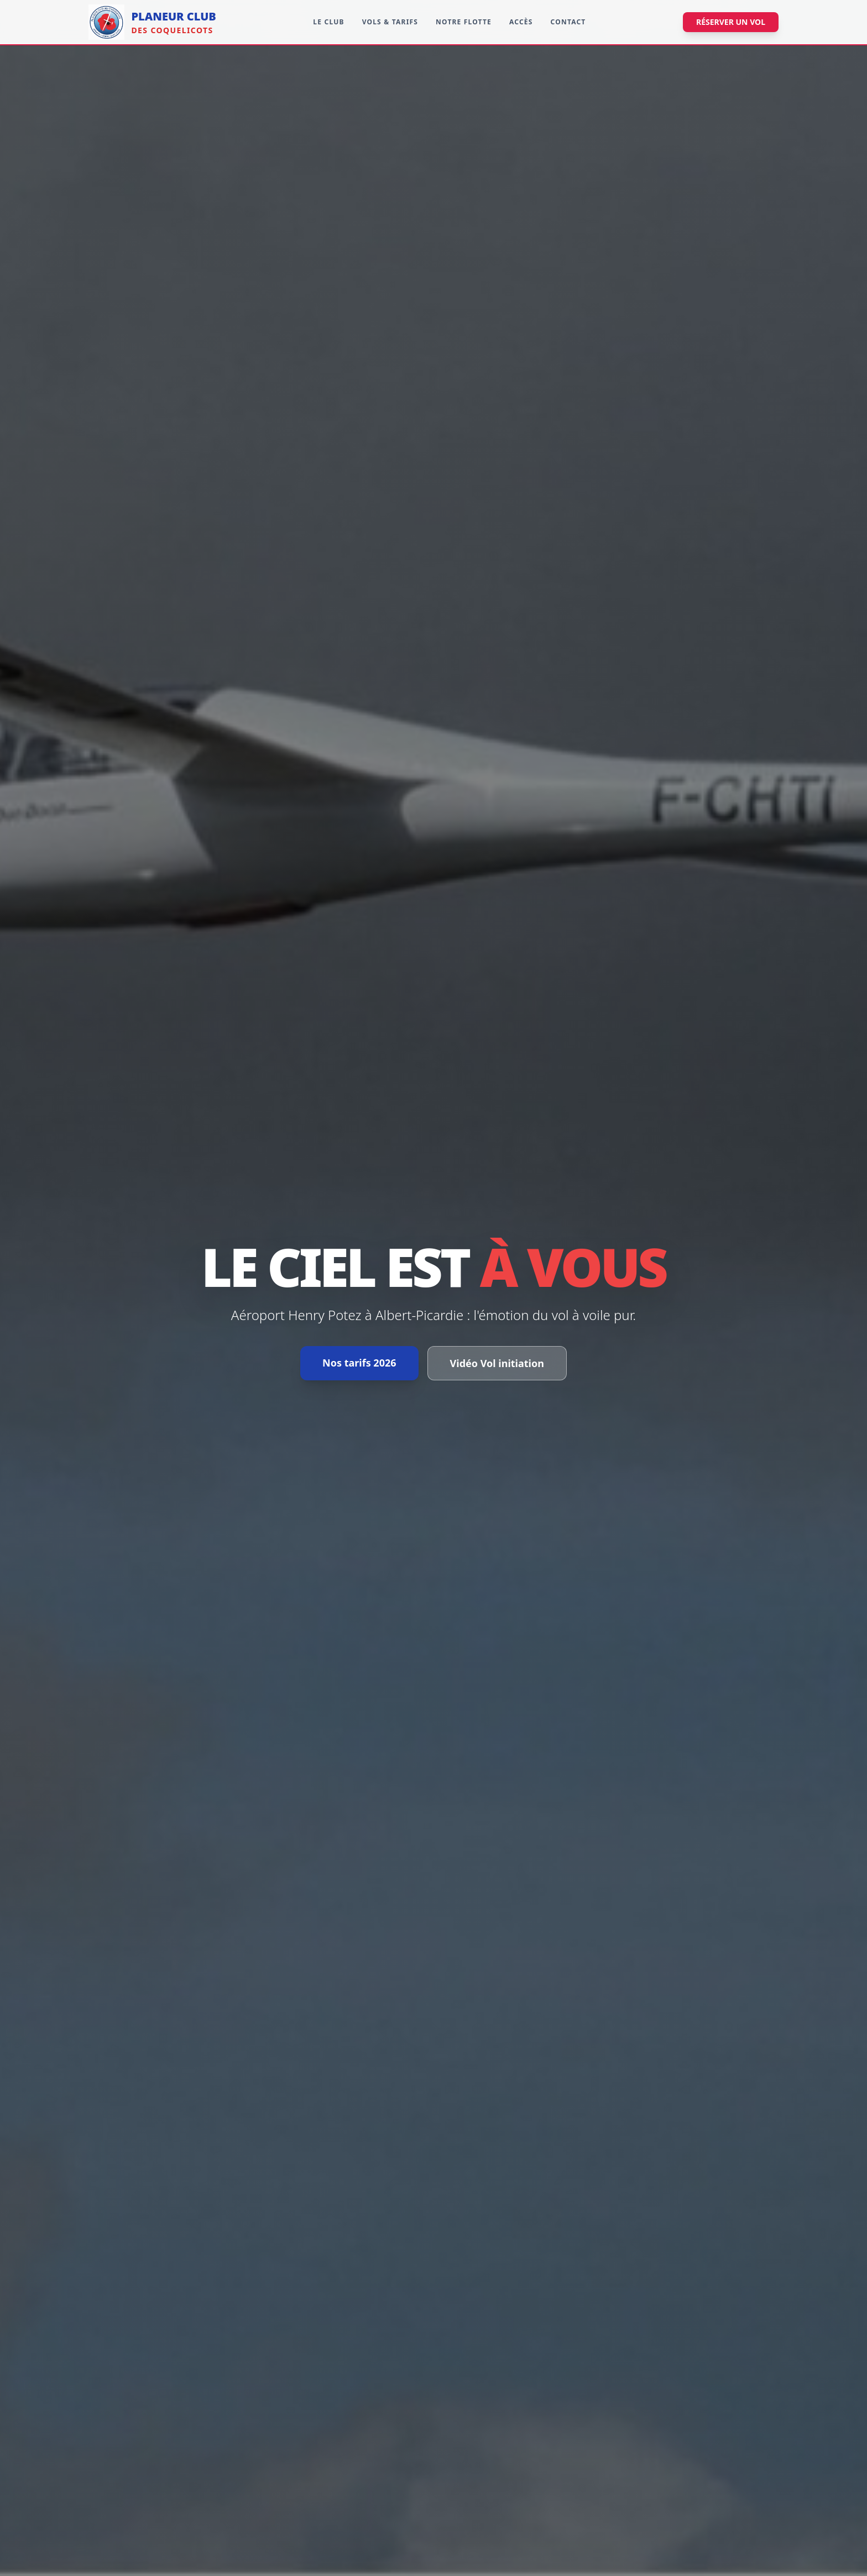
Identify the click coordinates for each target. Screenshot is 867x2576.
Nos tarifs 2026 (359, 1362)
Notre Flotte (464, 22)
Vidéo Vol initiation (497, 1363)
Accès (521, 22)
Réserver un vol (730, 22)
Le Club (328, 22)
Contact (568, 22)
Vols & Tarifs (390, 22)
